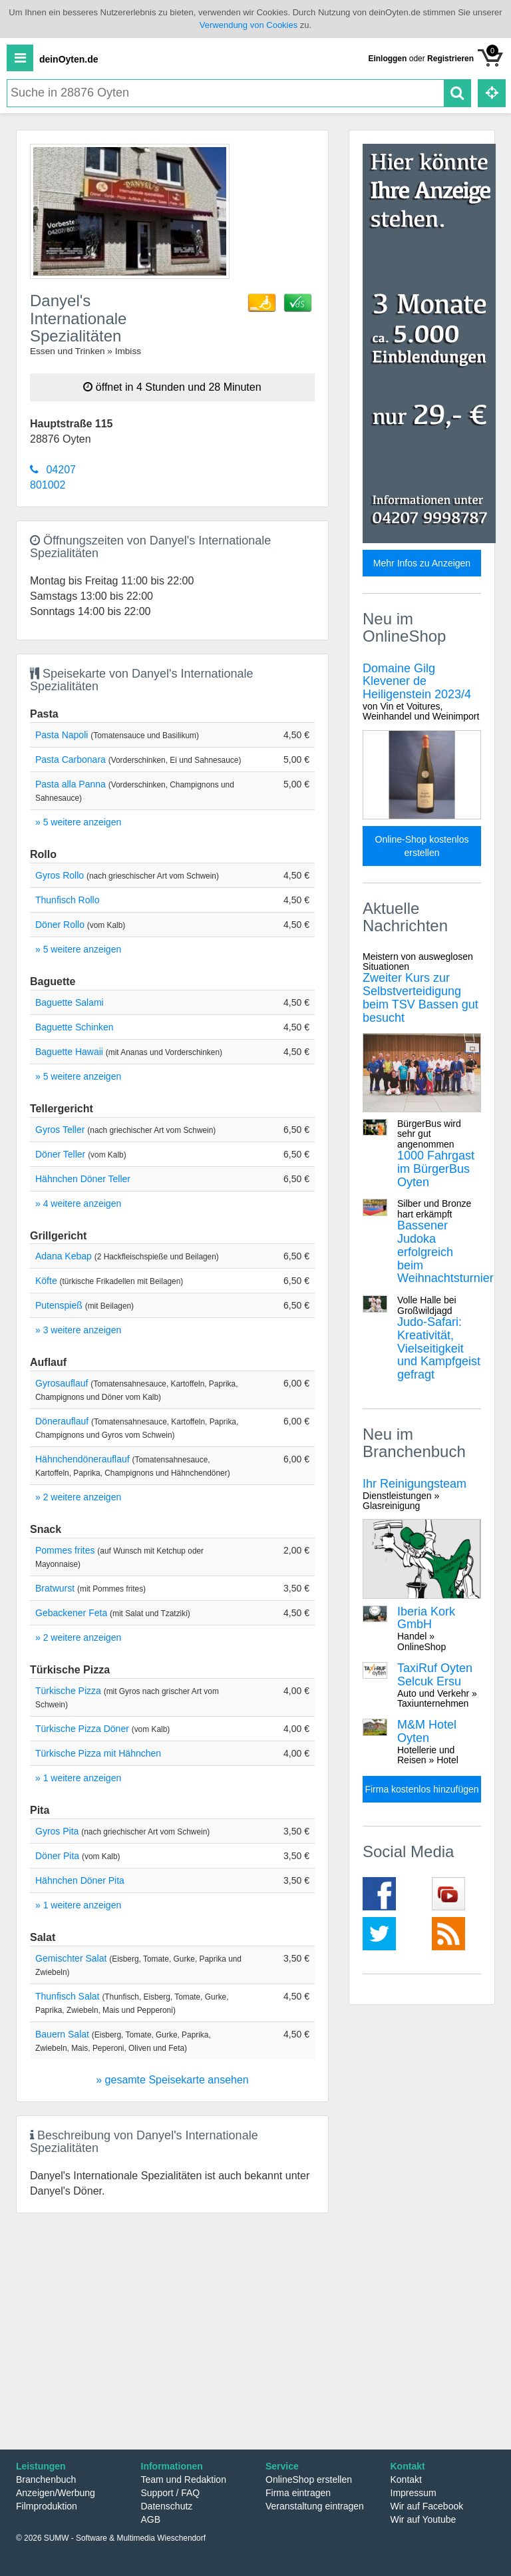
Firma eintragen (298, 2492)
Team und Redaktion (183, 2479)
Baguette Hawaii (69, 1051)
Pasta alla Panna (70, 784)
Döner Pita (57, 1855)
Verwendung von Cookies (248, 25)
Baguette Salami (69, 1002)
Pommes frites (64, 1550)
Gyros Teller (60, 1129)
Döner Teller (60, 1154)
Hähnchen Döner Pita (79, 1880)
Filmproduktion (46, 2506)
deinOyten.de (68, 59)
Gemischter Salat (70, 1958)
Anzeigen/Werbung (55, 2492)
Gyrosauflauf (61, 1383)
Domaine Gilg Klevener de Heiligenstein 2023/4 (422, 692)
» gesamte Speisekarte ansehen (172, 2079)
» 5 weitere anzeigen (78, 822)
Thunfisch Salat (67, 1996)
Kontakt (406, 2479)
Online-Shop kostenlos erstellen (422, 846)
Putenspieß (59, 1305)
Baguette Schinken (74, 1027)
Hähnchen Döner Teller (82, 1179)
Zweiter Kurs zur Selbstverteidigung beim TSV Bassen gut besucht (422, 988)
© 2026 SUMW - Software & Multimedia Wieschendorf (111, 2538)
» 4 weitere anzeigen (78, 1203)
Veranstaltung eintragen (314, 2506)
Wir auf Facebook (427, 2506)
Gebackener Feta (71, 1613)
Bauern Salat (62, 2034)
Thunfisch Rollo (67, 900)
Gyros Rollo (59, 875)
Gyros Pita (57, 1831)
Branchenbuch (46, 2479)
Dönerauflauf (61, 1421)
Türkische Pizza (68, 1690)
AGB (151, 2519)
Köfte (46, 1280)
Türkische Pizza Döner (82, 1728)
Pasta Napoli (61, 735)
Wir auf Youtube (423, 2519)
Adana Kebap (63, 1256)
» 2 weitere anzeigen (78, 1497)
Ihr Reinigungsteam (422, 1494)
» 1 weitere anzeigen (78, 1778)
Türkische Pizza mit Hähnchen (98, 1753)
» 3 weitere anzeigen (78, 1330)
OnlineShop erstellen (308, 2479)
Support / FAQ (170, 2492)
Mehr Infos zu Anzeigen (421, 563)
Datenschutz (167, 2506)
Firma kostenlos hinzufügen (421, 1789)
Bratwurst (55, 1588)
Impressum (413, 2492)
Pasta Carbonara (70, 759)
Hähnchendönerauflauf (82, 1459)
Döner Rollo (60, 924)
